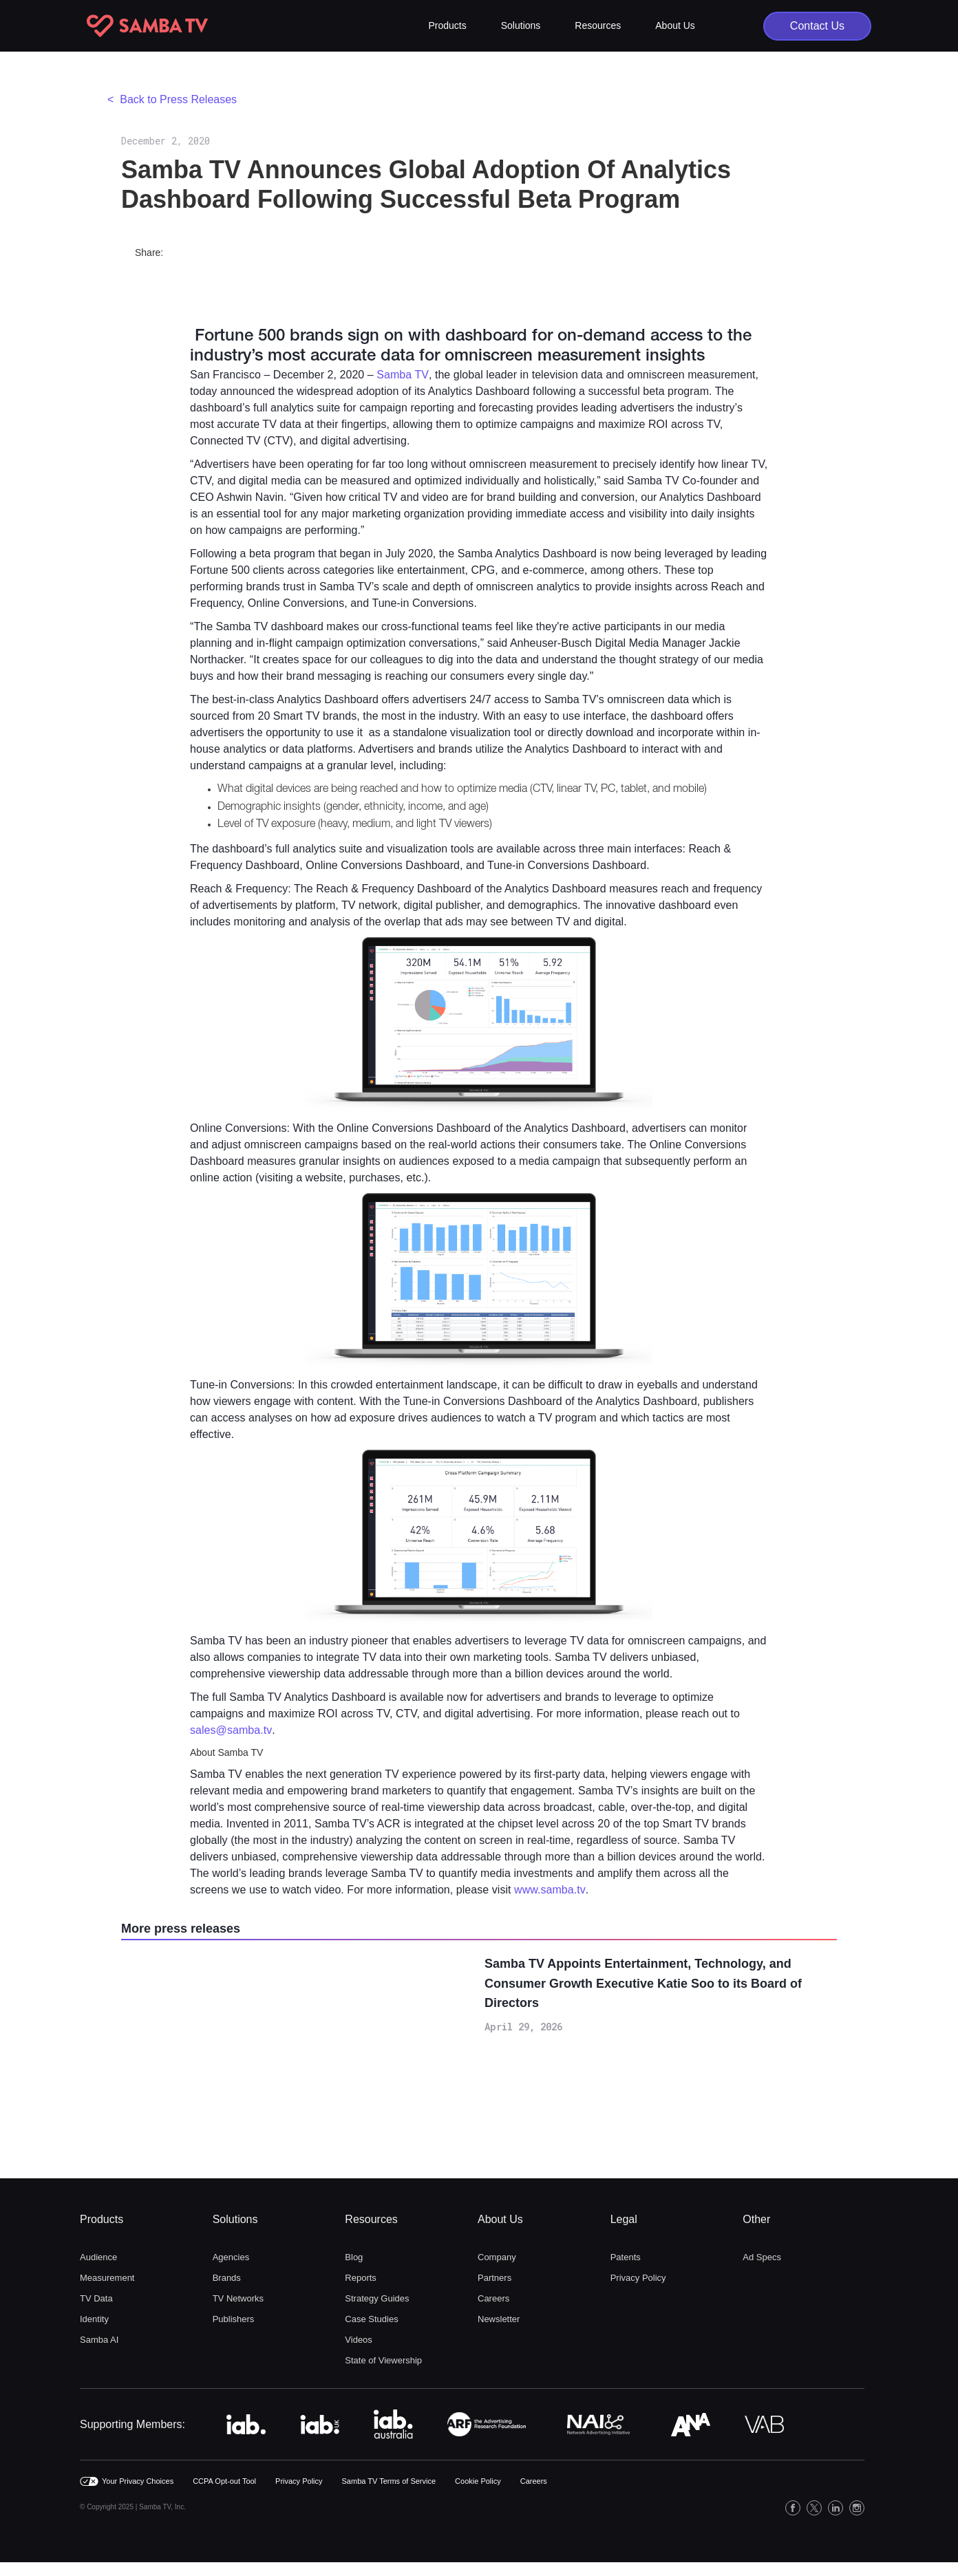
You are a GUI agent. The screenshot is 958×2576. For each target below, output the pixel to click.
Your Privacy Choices (137, 2481)
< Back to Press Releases (172, 99)
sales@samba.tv (231, 1730)
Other (756, 2219)
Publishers (234, 2319)
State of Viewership (383, 2360)
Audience (98, 2257)
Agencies (231, 2257)
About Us (500, 2219)
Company (497, 2257)
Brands (227, 2278)
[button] (448, 26)
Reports (360, 2278)
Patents (625, 2257)
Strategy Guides (377, 2298)
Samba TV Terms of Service (389, 2481)
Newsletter (499, 2319)
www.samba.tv (550, 1890)
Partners (494, 2278)
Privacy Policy (638, 2278)
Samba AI (99, 2339)
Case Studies (371, 2319)
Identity (94, 2319)
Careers (493, 2298)
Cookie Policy (478, 2481)
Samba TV (402, 374)
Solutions (235, 2219)
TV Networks (238, 2298)
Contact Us (817, 26)
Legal (623, 2219)
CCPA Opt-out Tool (224, 2481)
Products (101, 2219)
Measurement (107, 2278)
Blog (354, 2257)
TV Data (96, 2298)
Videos (358, 2339)
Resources (371, 2219)
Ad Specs (762, 2257)
